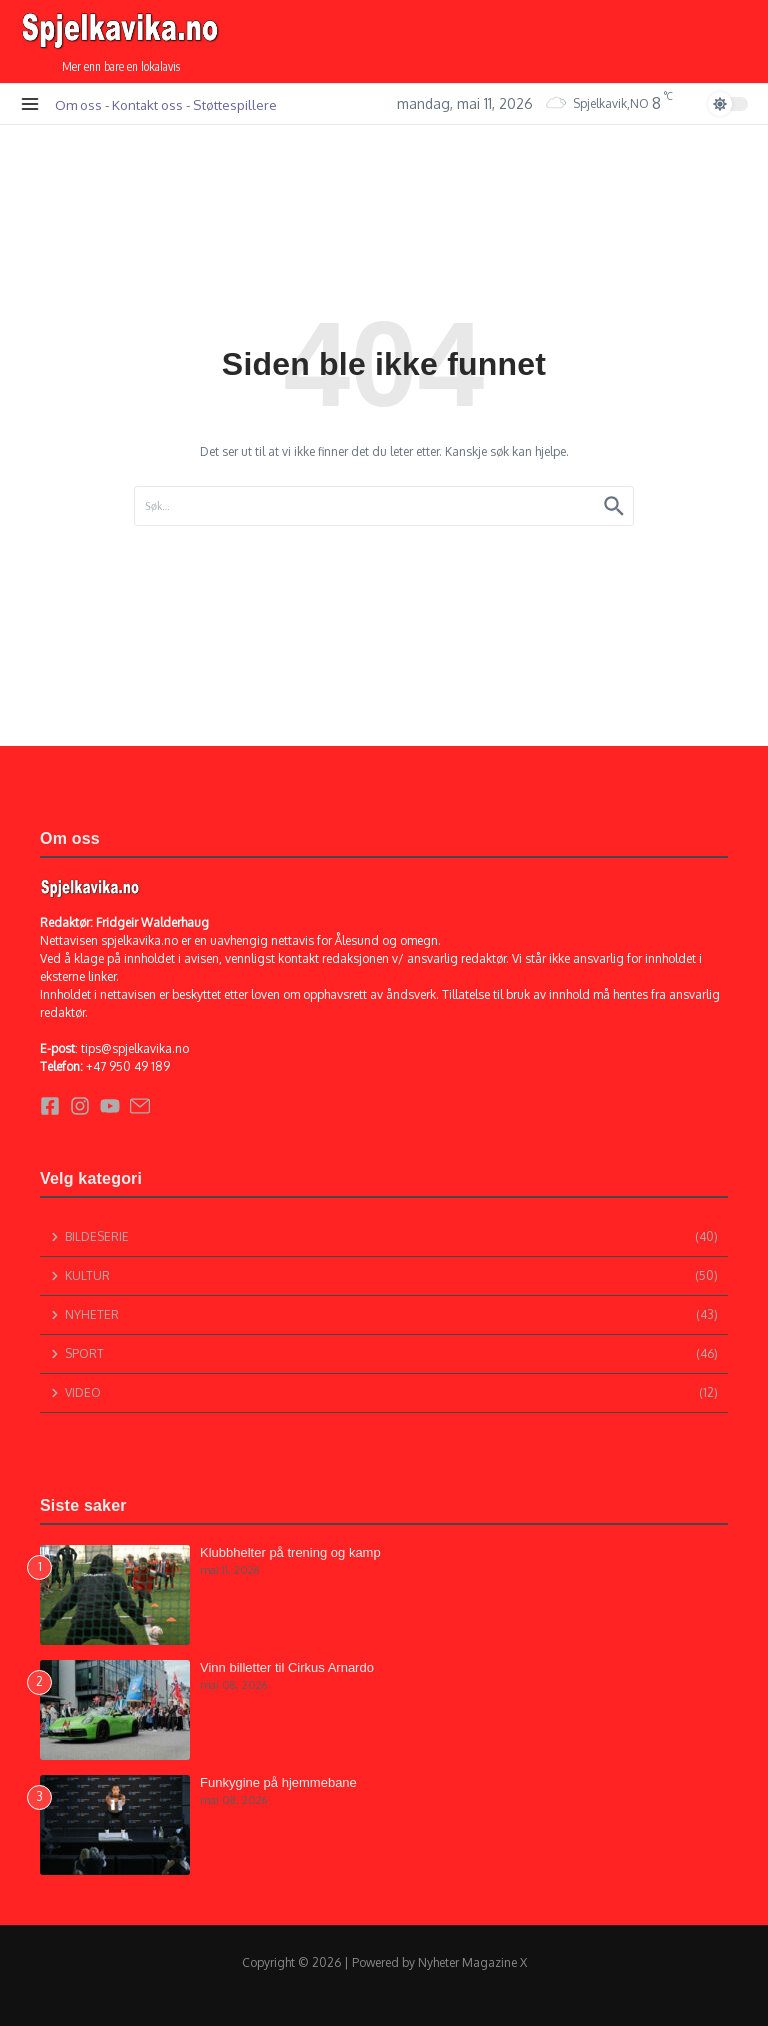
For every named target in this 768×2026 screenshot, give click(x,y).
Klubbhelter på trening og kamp (290, 1552)
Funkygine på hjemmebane (278, 1782)
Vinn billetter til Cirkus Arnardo (287, 1667)
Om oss (78, 104)
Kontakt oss (147, 104)
